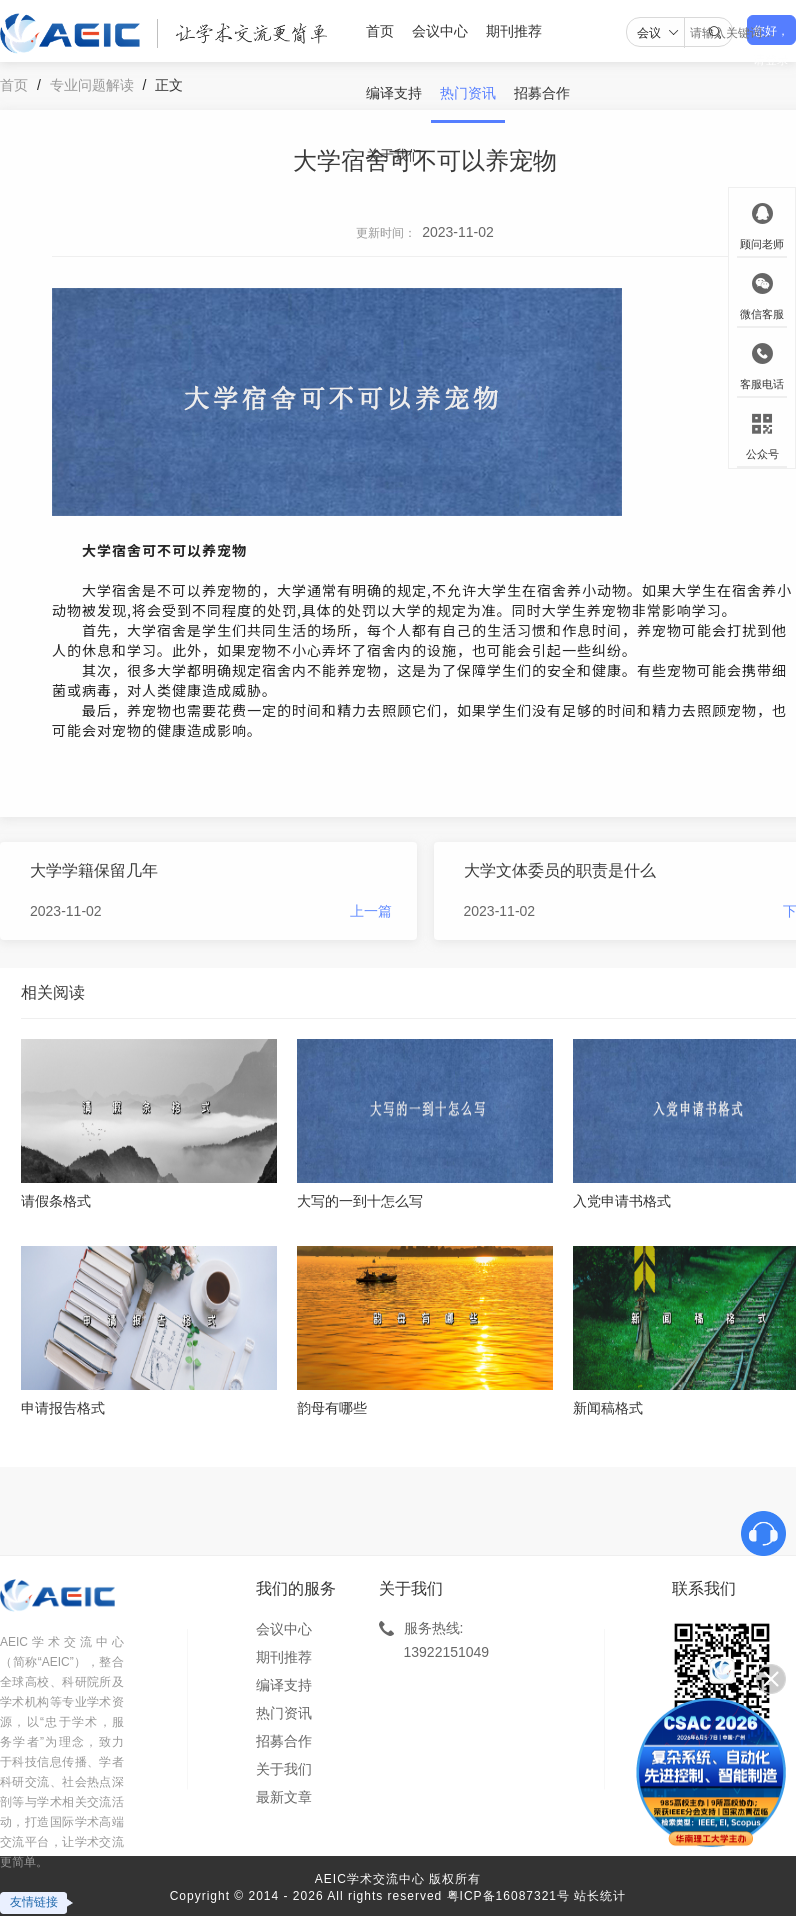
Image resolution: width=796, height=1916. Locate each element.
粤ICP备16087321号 (508, 1896)
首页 (380, 31)
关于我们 (394, 155)
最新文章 (284, 1797)
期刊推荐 (514, 31)
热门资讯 (468, 93)
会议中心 (440, 31)
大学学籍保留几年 (94, 870)
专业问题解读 (92, 85)
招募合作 (542, 93)
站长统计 (600, 1896)
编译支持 (394, 93)
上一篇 (371, 911)
